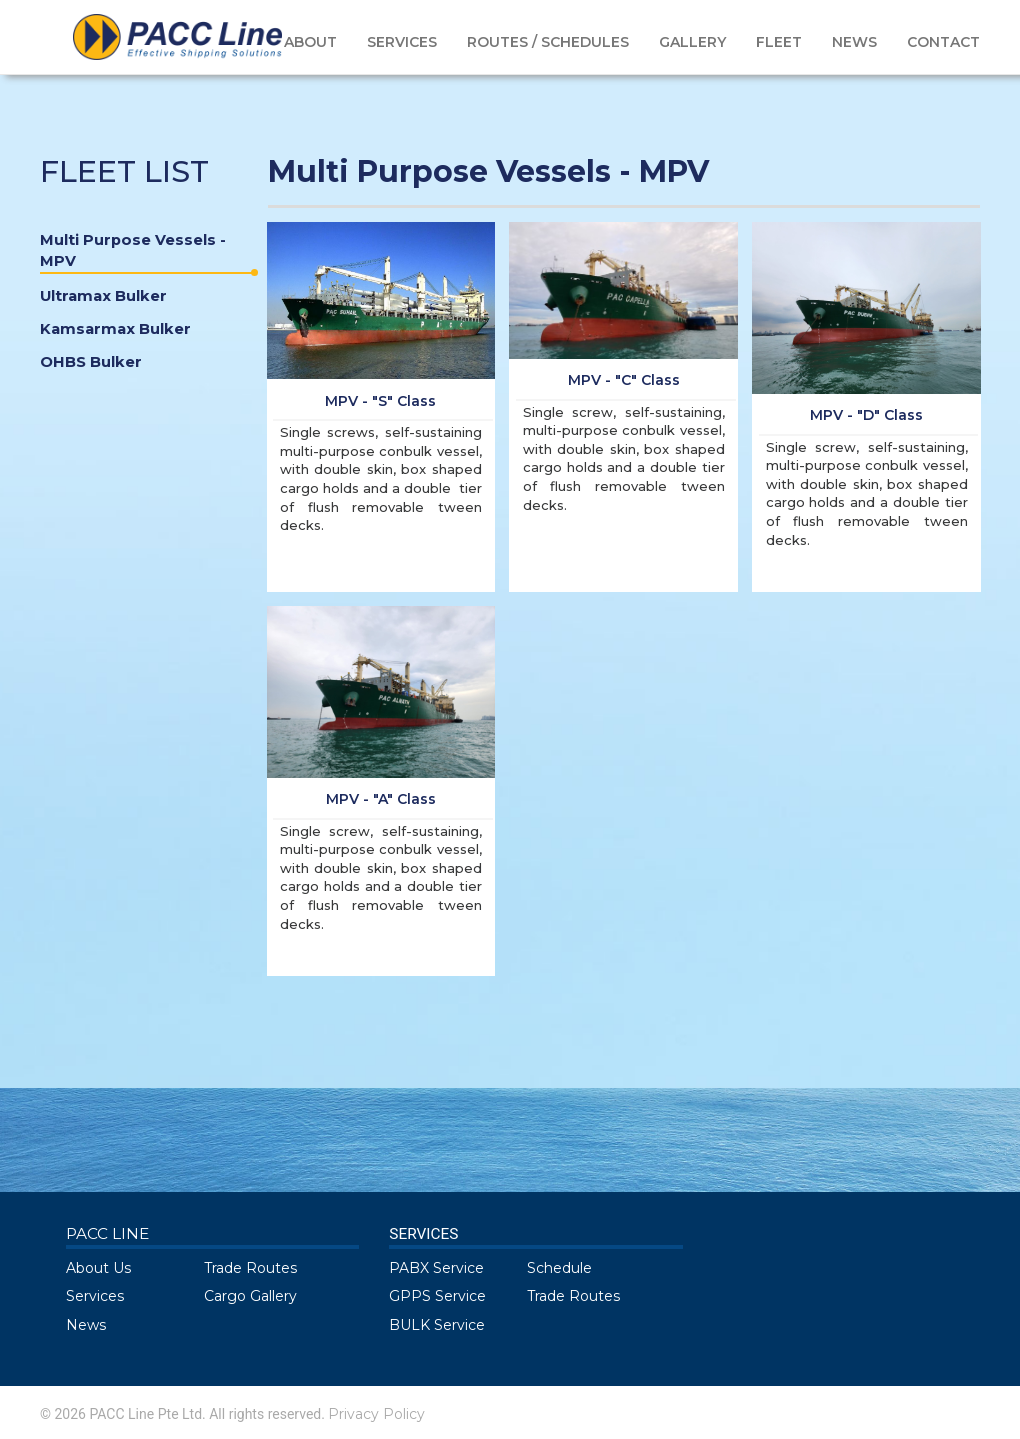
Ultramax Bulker (103, 296)
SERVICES (402, 42)
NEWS (854, 42)
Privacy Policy (376, 1414)
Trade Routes (250, 1268)
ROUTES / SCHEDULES (548, 42)
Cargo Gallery (250, 1296)
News (86, 1325)
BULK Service (437, 1325)
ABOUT (310, 42)
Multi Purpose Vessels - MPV (146, 252)
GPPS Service (437, 1296)
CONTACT (943, 42)
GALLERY (692, 42)
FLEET (779, 42)
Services (95, 1296)
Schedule (559, 1268)
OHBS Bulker (91, 362)
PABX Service (436, 1268)
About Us (98, 1268)
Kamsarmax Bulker (115, 329)
